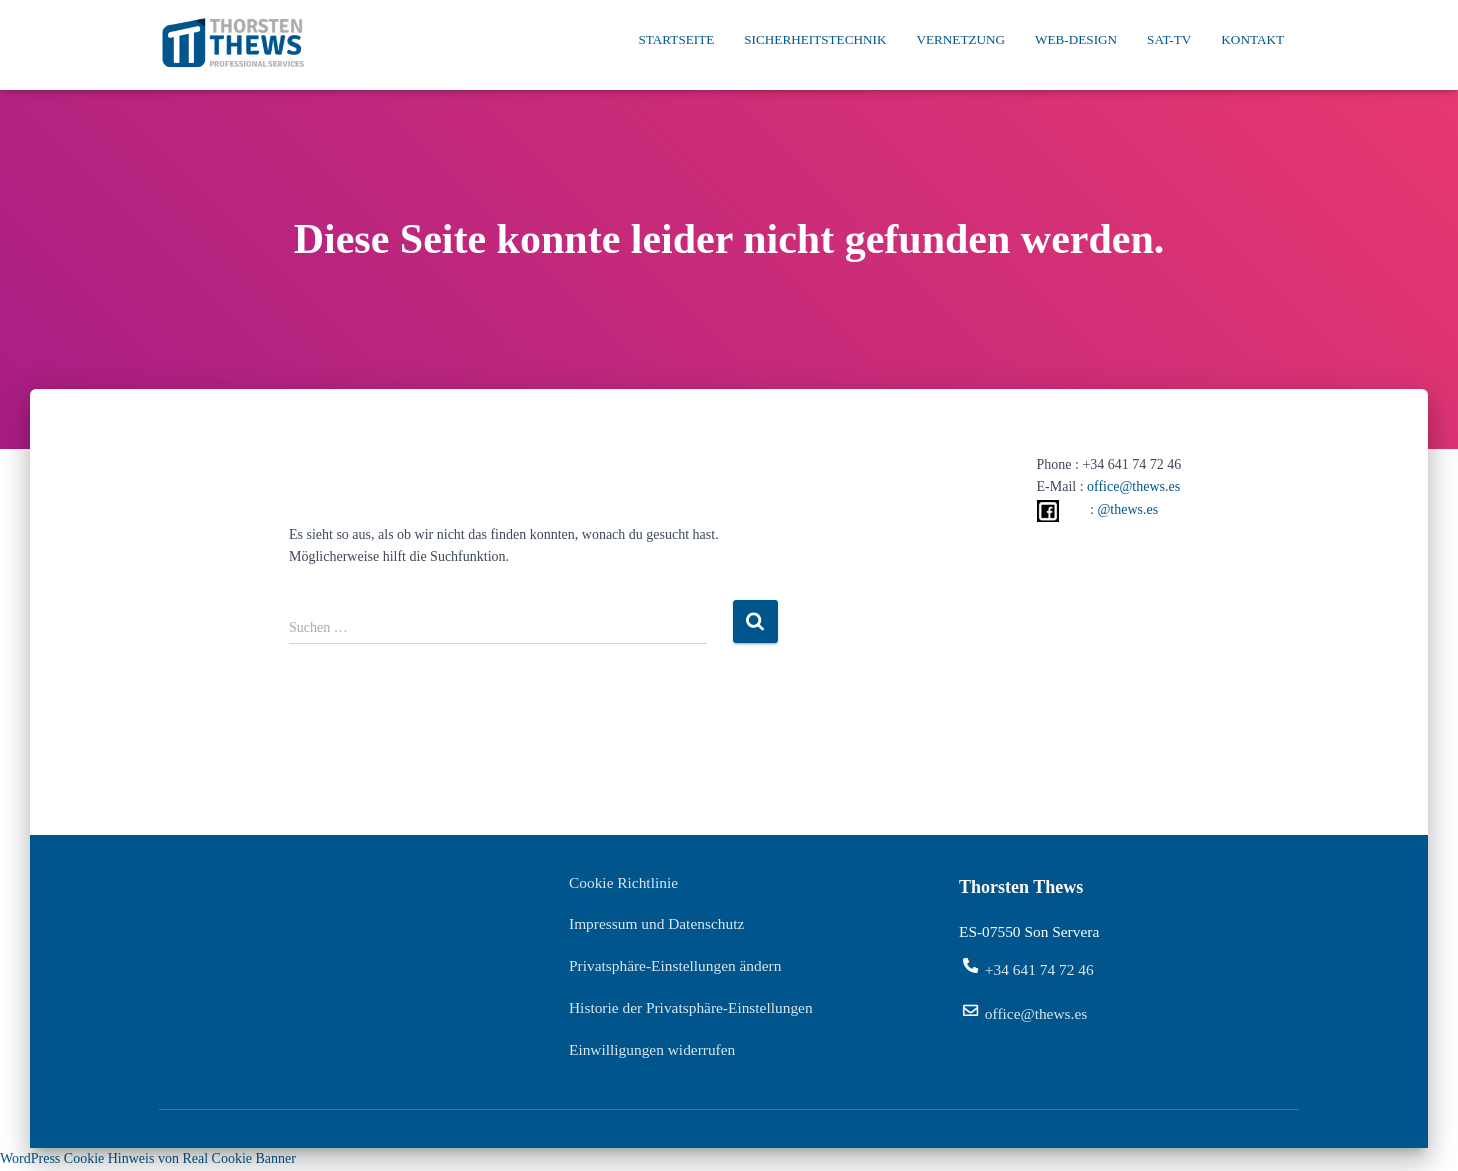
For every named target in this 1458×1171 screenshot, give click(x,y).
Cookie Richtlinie (623, 882)
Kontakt (1252, 39)
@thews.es (1127, 509)
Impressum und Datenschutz (656, 923)
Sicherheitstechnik (815, 39)
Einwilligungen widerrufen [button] (652, 1049)
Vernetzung (960, 39)
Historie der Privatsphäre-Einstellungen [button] (691, 1007)
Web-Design (1076, 39)
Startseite (676, 39)
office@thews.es (1133, 486)
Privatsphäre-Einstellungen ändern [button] (675, 965)
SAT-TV (1169, 39)
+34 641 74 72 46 (1039, 969)
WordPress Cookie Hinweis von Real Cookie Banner (148, 1158)
